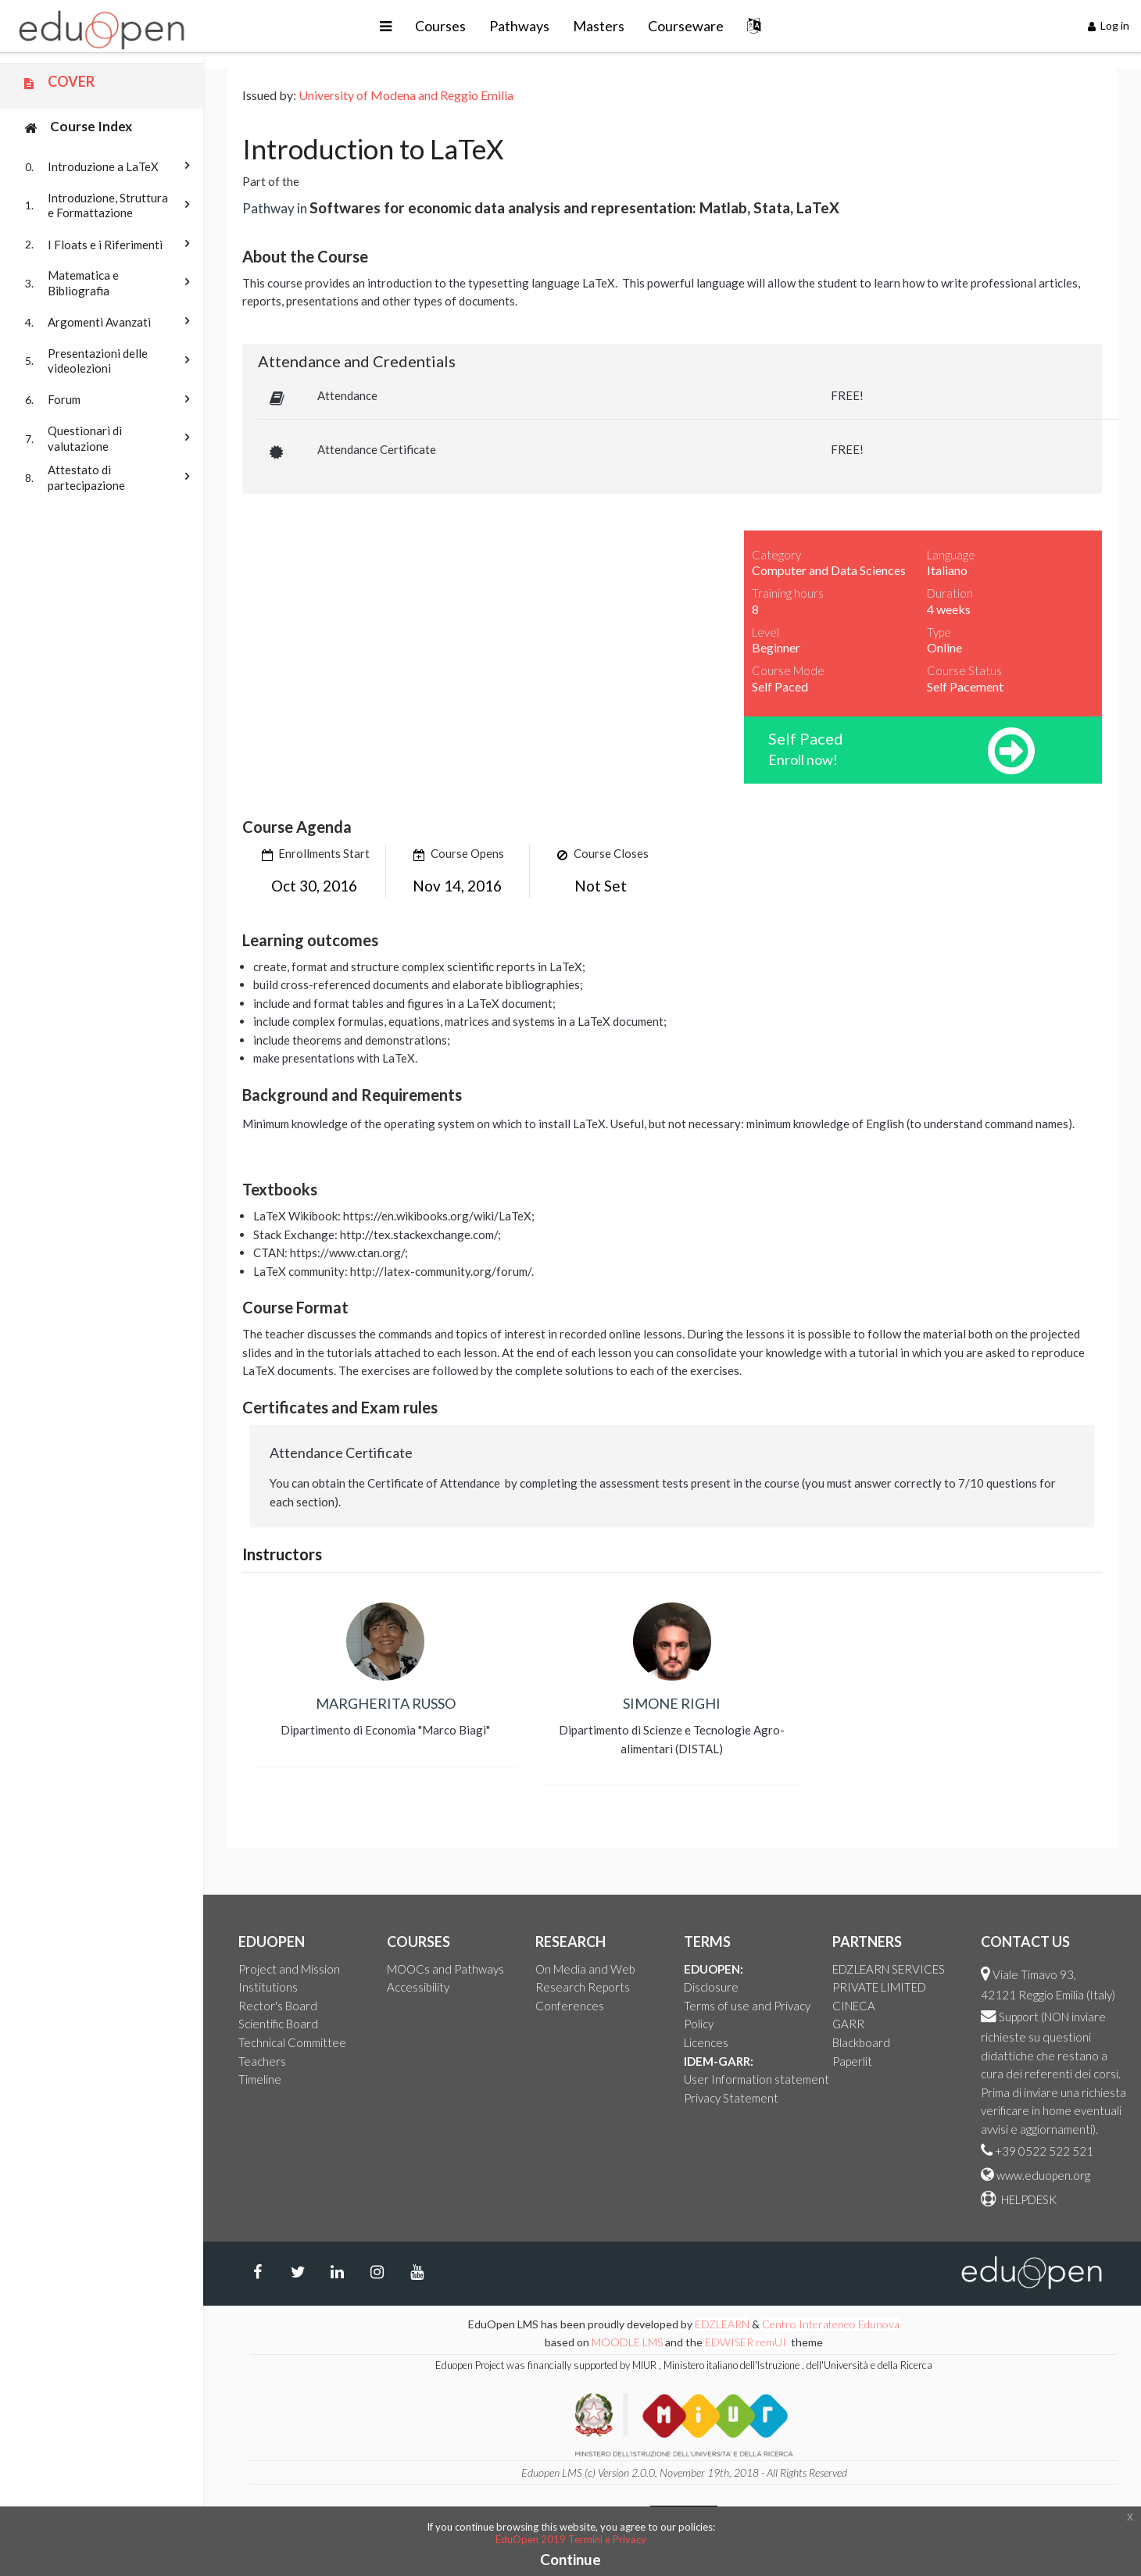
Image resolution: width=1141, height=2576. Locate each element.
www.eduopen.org (1043, 2175)
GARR (848, 2024)
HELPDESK (1028, 2199)
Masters (598, 25)
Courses (440, 25)
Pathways (519, 25)
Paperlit (852, 2061)
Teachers (262, 2061)
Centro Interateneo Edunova (831, 2324)
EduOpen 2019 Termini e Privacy (570, 2539)
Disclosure (711, 1987)
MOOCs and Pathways (445, 1969)
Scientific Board (278, 2024)
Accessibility (418, 1987)
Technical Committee (292, 2042)
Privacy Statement (731, 2098)
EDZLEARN (722, 2324)
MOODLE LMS (627, 2342)
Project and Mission (289, 1969)
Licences (706, 2042)
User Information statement (756, 2079)
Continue (570, 2559)
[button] (385, 26)
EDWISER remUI (747, 2342)
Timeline (259, 2079)
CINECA (853, 2006)
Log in (1109, 25)
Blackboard (861, 2042)
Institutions (268, 1987)
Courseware (686, 25)
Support (1019, 2017)
